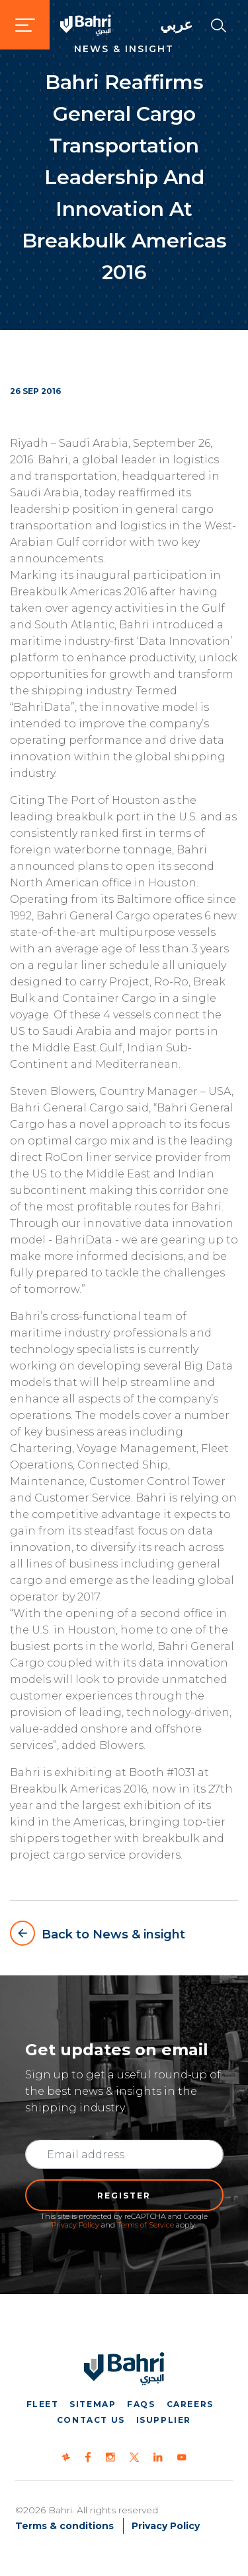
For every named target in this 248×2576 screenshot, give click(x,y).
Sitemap (92, 2404)
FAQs (141, 2404)
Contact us (91, 2420)
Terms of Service (145, 2224)
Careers (190, 2404)
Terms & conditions (64, 2526)
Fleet (42, 2404)
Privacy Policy (75, 2224)
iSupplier (163, 2420)
